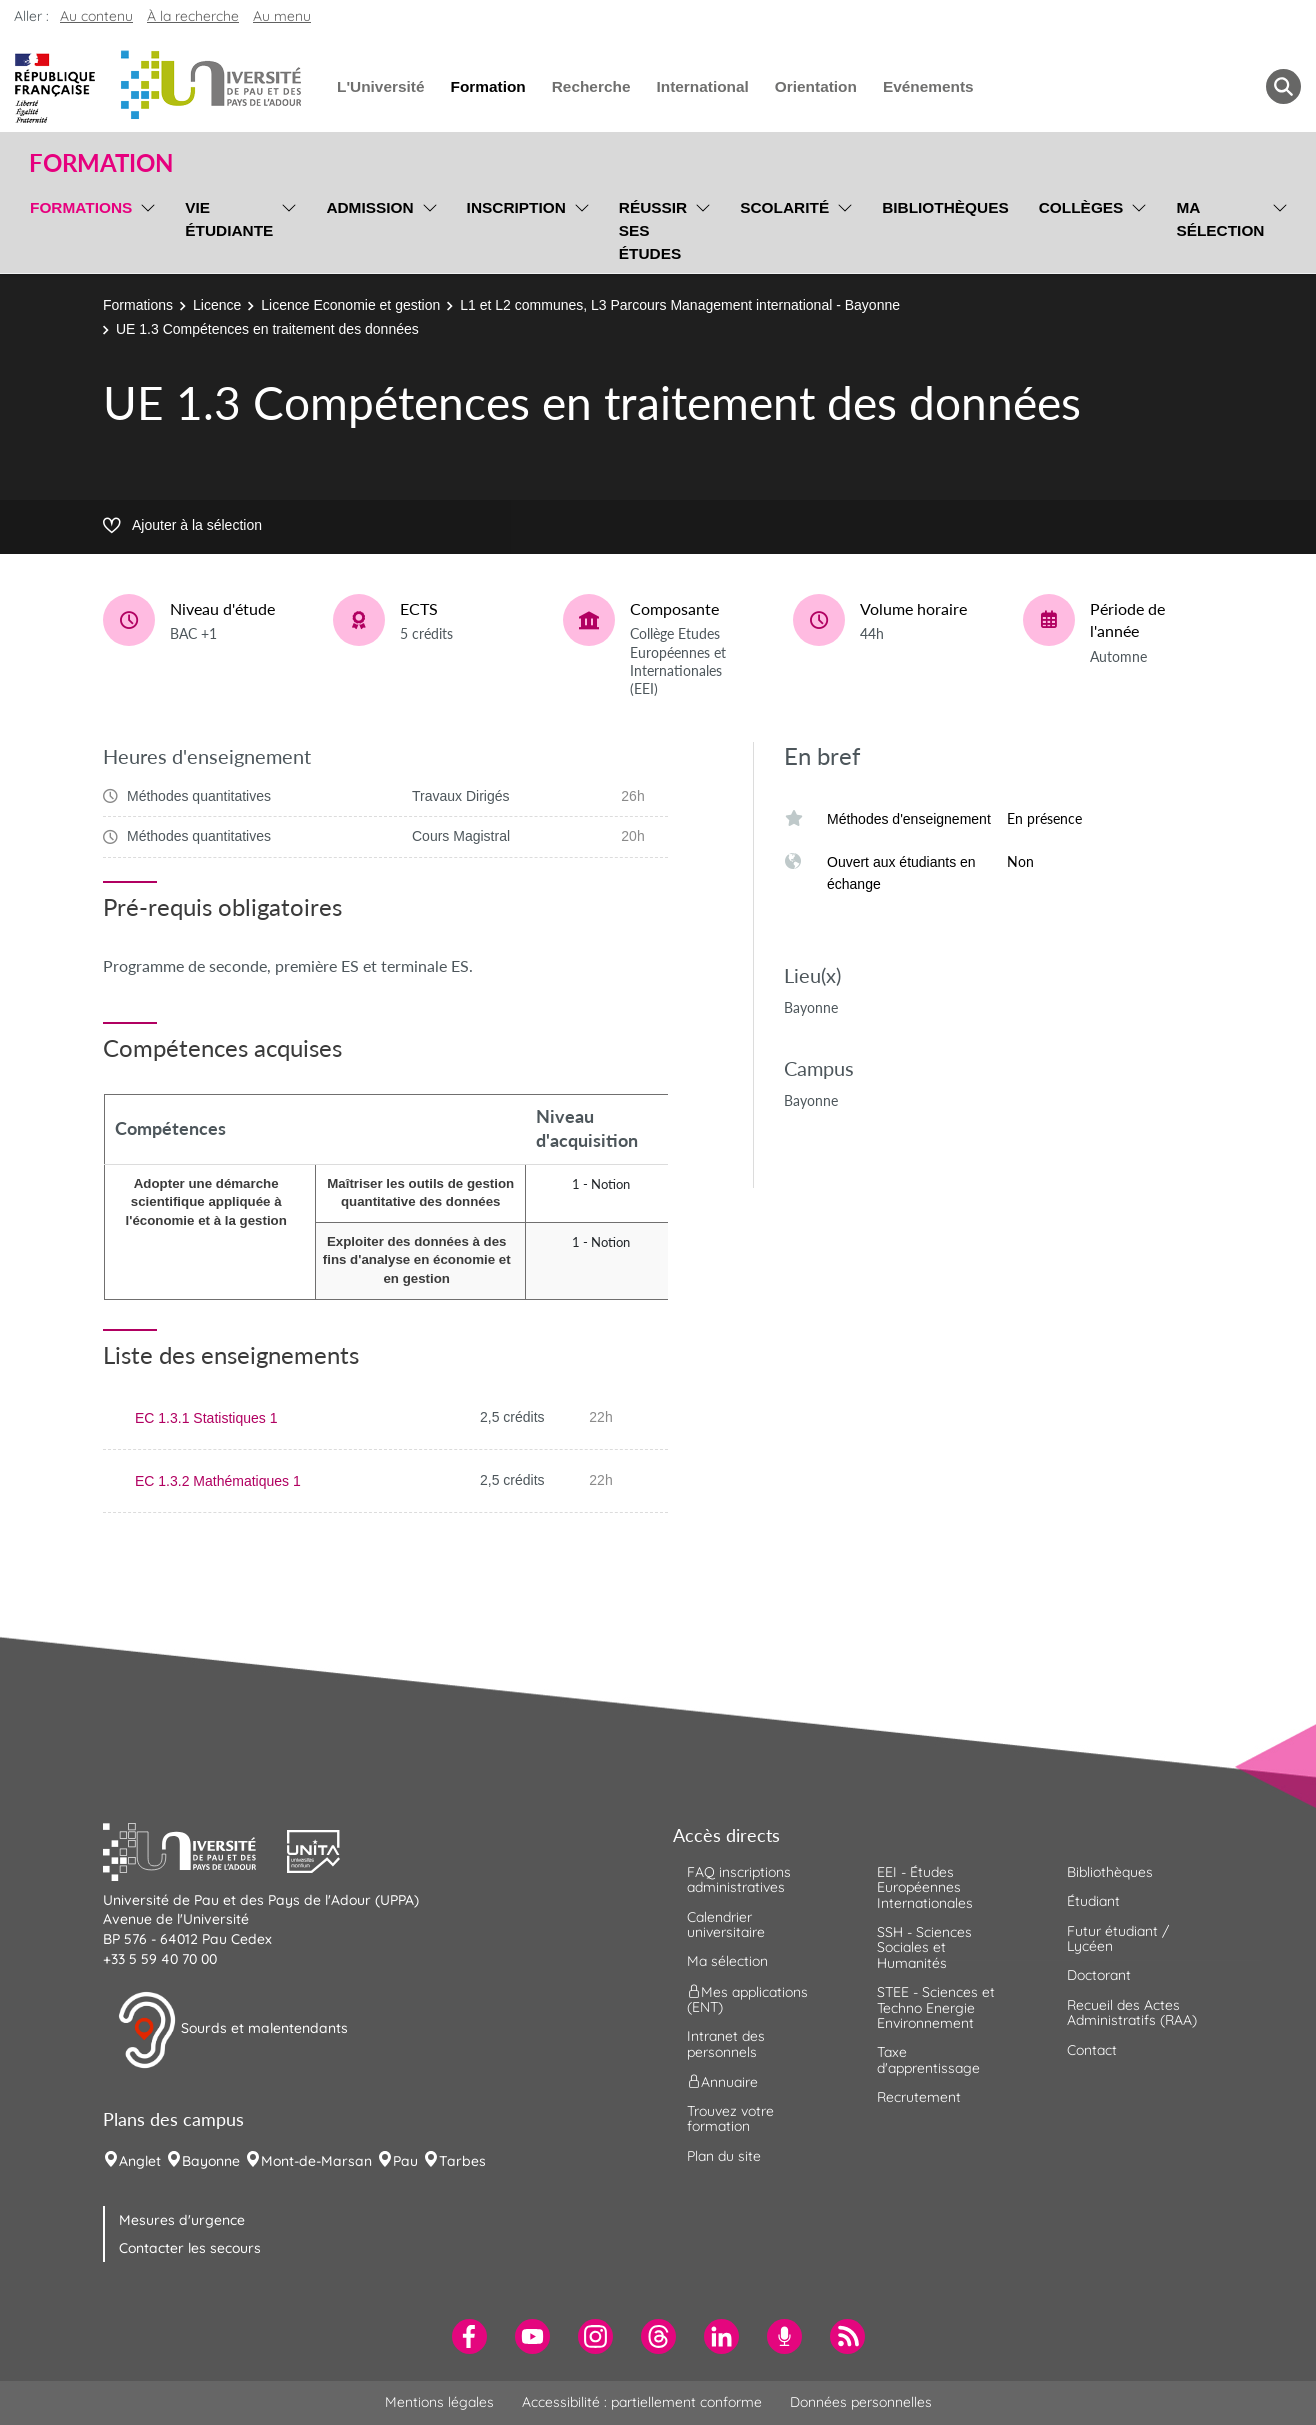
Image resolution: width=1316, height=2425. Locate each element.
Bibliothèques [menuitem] (945, 207)
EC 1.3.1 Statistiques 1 (206, 1418)
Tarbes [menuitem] (462, 2161)
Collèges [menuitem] (1081, 207)
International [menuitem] (702, 86)
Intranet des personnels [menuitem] (726, 2043)
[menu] (144, 228)
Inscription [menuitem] (516, 207)
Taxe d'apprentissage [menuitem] (928, 2059)
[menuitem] (469, 2336)
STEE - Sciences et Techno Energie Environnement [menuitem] (936, 2007)
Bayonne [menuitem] (211, 2161)
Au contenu (96, 16)
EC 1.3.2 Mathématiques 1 (218, 1481)
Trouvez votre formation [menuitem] (730, 2118)
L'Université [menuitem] (380, 86)
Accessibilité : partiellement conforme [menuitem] (642, 2402)
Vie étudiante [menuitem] (229, 219)
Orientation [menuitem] (816, 86)
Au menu (282, 16)
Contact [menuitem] (1092, 2050)
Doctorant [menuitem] (1099, 1975)
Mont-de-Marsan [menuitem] (316, 2161)
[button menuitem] (1283, 86)
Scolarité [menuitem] (784, 207)
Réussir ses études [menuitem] (653, 230)
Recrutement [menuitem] (919, 2097)
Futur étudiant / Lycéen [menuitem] (1118, 1938)
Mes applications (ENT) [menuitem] (747, 1998)
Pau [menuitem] (405, 2161)
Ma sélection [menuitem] (1220, 219)
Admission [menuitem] (369, 207)
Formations (138, 305)
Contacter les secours (190, 2248)
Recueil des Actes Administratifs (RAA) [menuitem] (1132, 2012)
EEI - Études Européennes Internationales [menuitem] (925, 1887)
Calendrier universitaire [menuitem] (726, 1924)
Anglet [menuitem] (140, 2161)
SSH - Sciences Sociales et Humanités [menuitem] (924, 1947)
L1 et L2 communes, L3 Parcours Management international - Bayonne (680, 305)
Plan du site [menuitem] (724, 2156)
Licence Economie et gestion (350, 305)
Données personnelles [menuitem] (861, 2402)
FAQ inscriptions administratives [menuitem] (739, 1879)
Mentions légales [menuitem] (439, 2402)
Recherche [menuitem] (591, 86)
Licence (217, 305)
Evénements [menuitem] (928, 86)
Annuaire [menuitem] (722, 2082)
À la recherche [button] (193, 16)
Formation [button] (101, 163)
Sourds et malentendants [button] (232, 2030)
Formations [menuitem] (81, 207)
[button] (195, 1849)
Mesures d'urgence (182, 2220)
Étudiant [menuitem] (1093, 1901)
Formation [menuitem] (487, 86)
